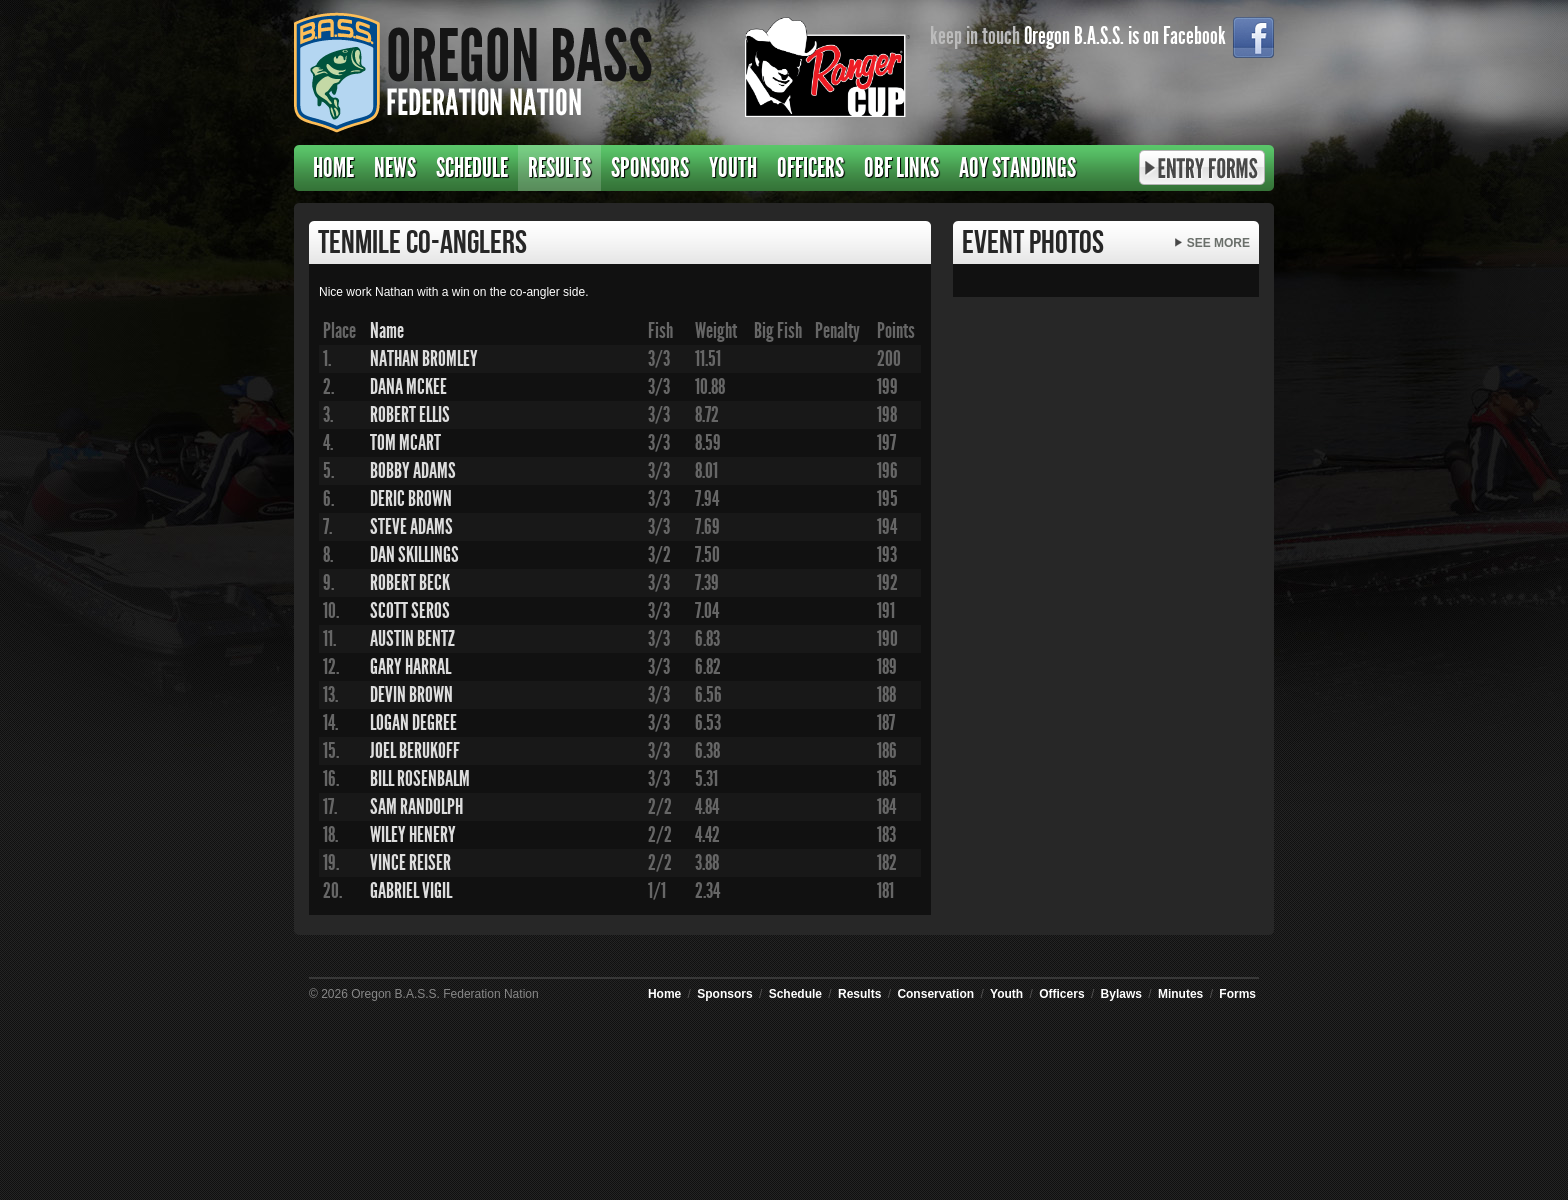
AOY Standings (1017, 168)
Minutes (1180, 994)
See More (1218, 243)
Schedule (472, 168)
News (395, 168)
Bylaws (1121, 994)
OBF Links (901, 168)
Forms (1237, 994)
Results (559, 168)
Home (333, 168)
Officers (810, 168)
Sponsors (650, 168)
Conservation (935, 994)
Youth (733, 168)
